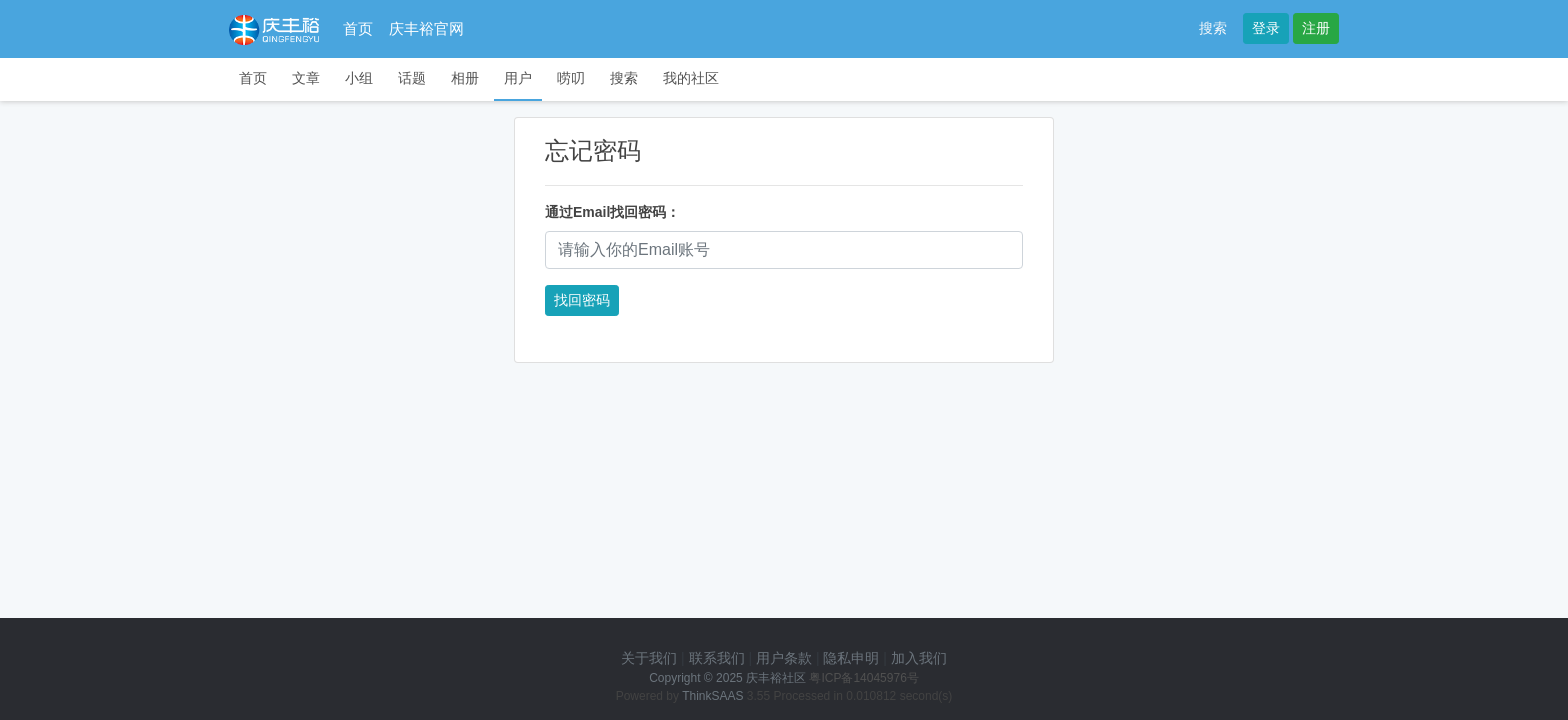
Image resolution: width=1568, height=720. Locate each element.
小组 (359, 78)
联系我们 (717, 658)
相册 (465, 78)
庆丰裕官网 (426, 28)
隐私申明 (851, 658)
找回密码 (582, 300)
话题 (412, 78)
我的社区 (691, 78)
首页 (358, 28)
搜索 (1213, 28)
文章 (306, 78)
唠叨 (571, 78)
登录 (1266, 28)
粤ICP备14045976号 (863, 678)
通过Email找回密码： (612, 212)
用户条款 (784, 658)
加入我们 (919, 658)
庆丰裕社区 (776, 678)
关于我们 (649, 658)
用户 (518, 78)
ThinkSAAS (712, 696)
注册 (1316, 28)
